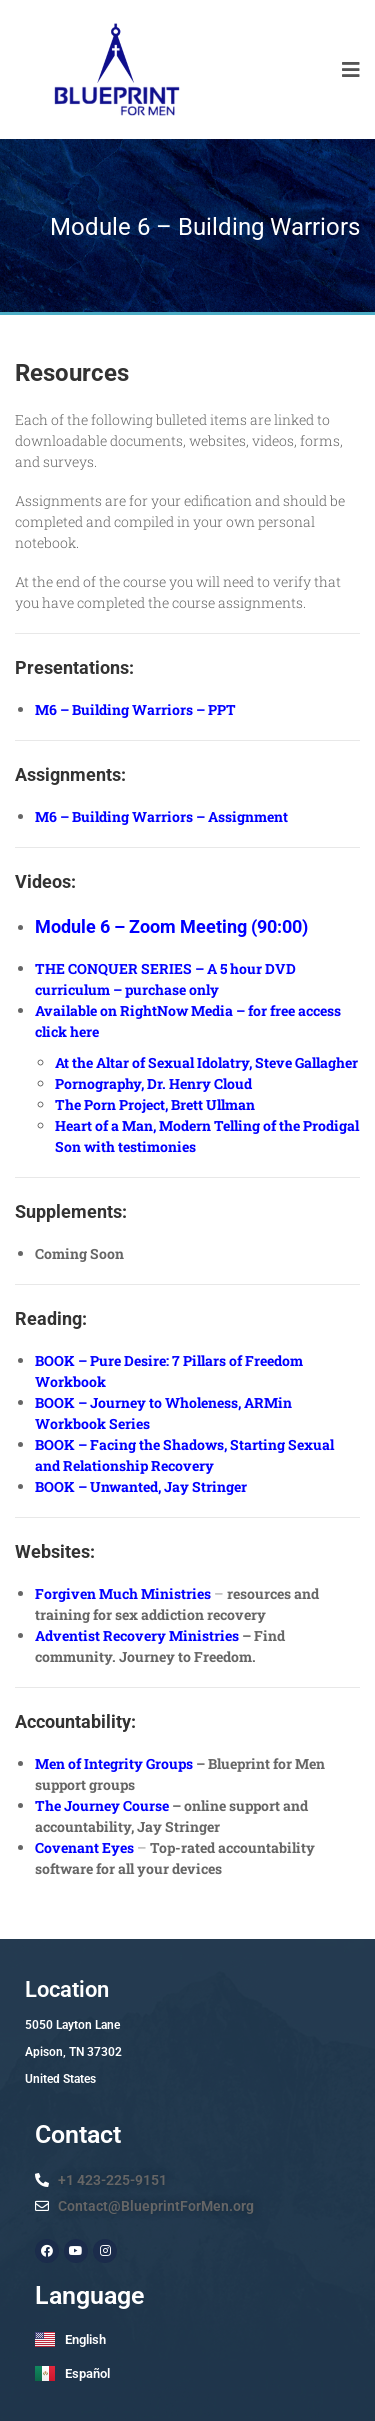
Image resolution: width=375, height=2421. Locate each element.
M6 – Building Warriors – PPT (135, 709)
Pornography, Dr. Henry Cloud (153, 1083)
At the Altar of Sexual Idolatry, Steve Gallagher (206, 1062)
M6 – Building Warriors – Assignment (161, 816)
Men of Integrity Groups (114, 1763)
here (84, 1031)
